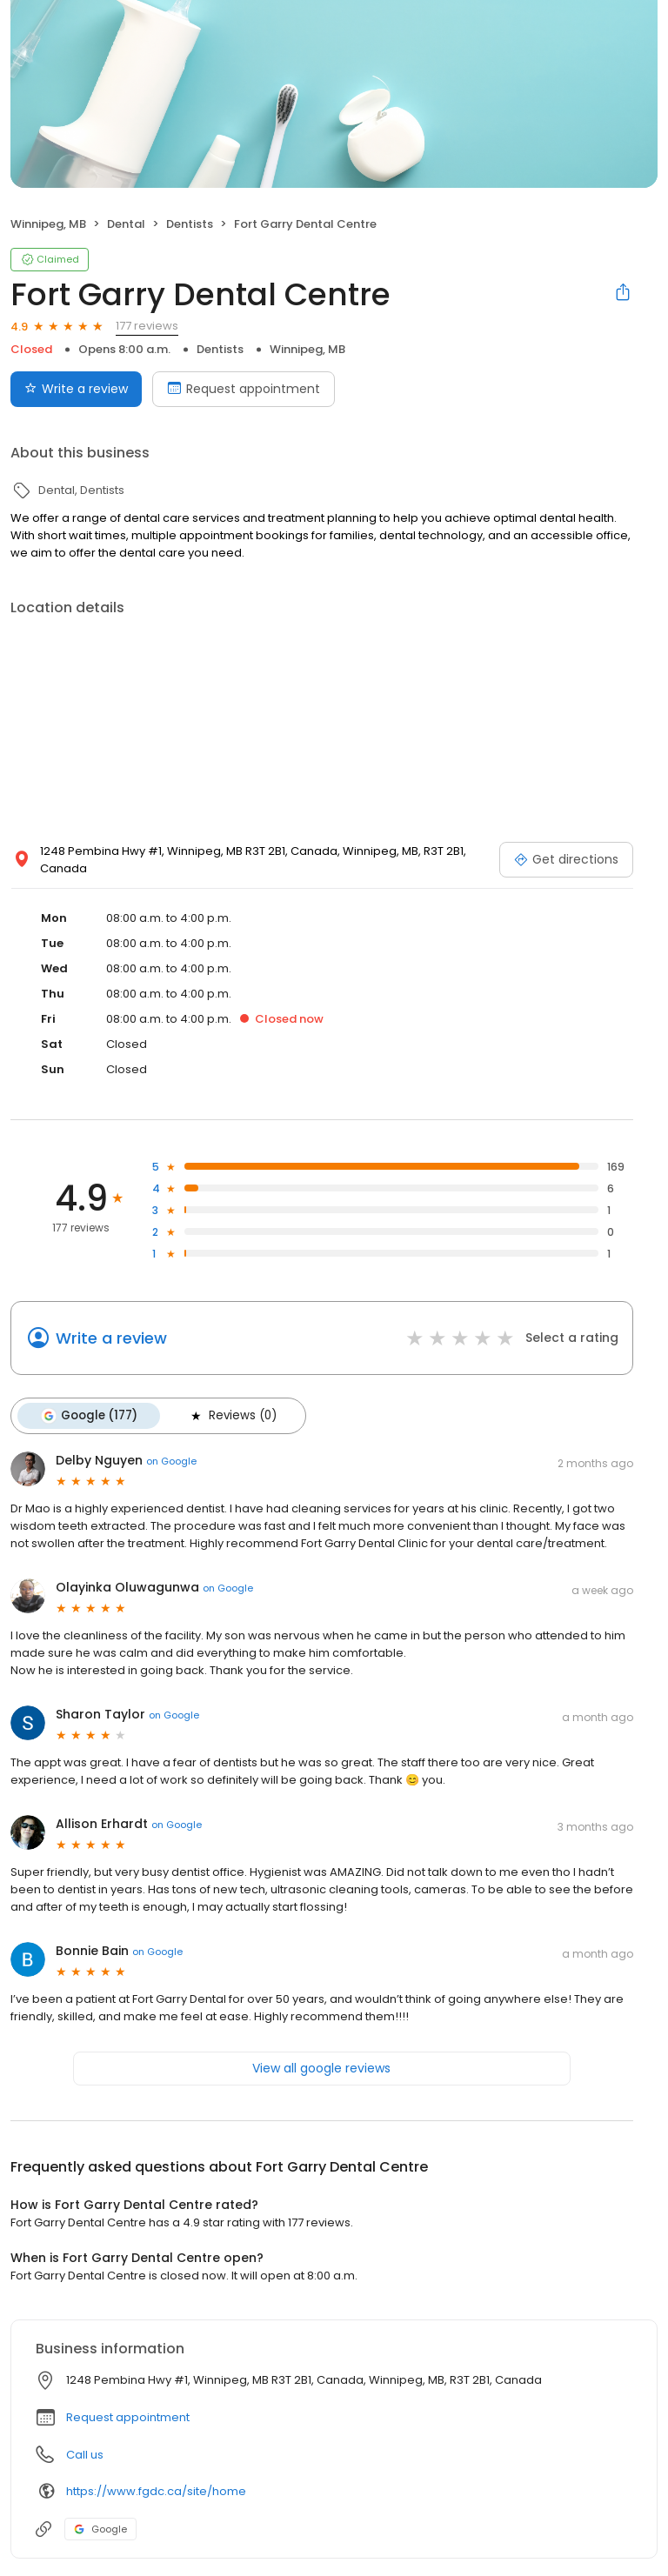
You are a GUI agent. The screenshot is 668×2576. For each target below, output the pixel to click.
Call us (85, 2454)
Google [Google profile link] (100, 2529)
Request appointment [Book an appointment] (243, 388)
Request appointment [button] (128, 2417)
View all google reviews (321, 2068)
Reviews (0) (232, 1416)
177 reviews (147, 325)
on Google (171, 1461)
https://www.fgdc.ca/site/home (156, 2491)
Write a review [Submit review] (76, 388)
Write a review (111, 1338)
